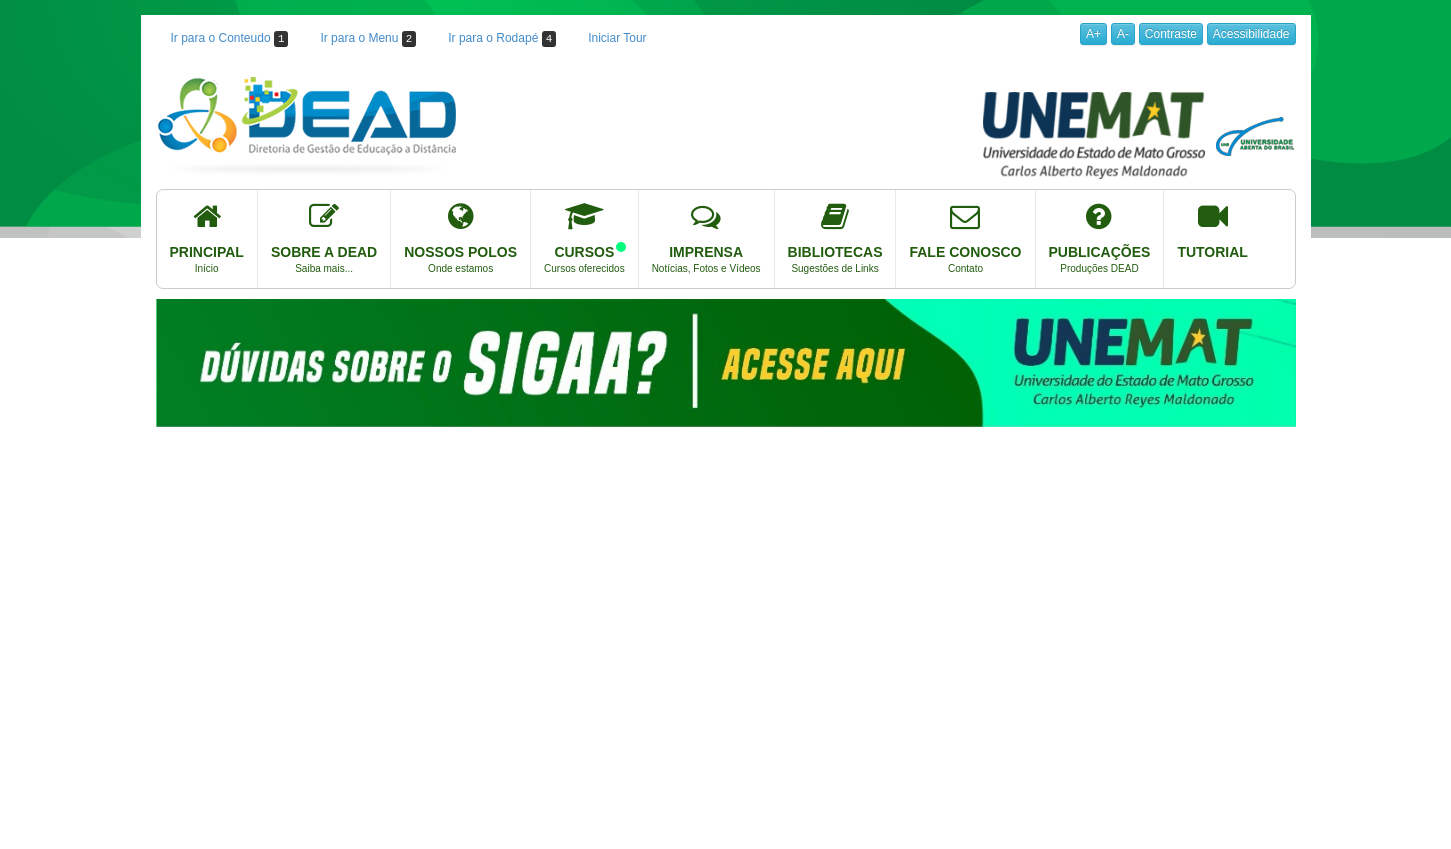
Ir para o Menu (368, 39)
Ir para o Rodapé (502, 39)
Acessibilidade (1251, 34)
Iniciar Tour (617, 38)
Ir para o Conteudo (230, 39)
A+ (1093, 34)
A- (1123, 34)
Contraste (1171, 34)
